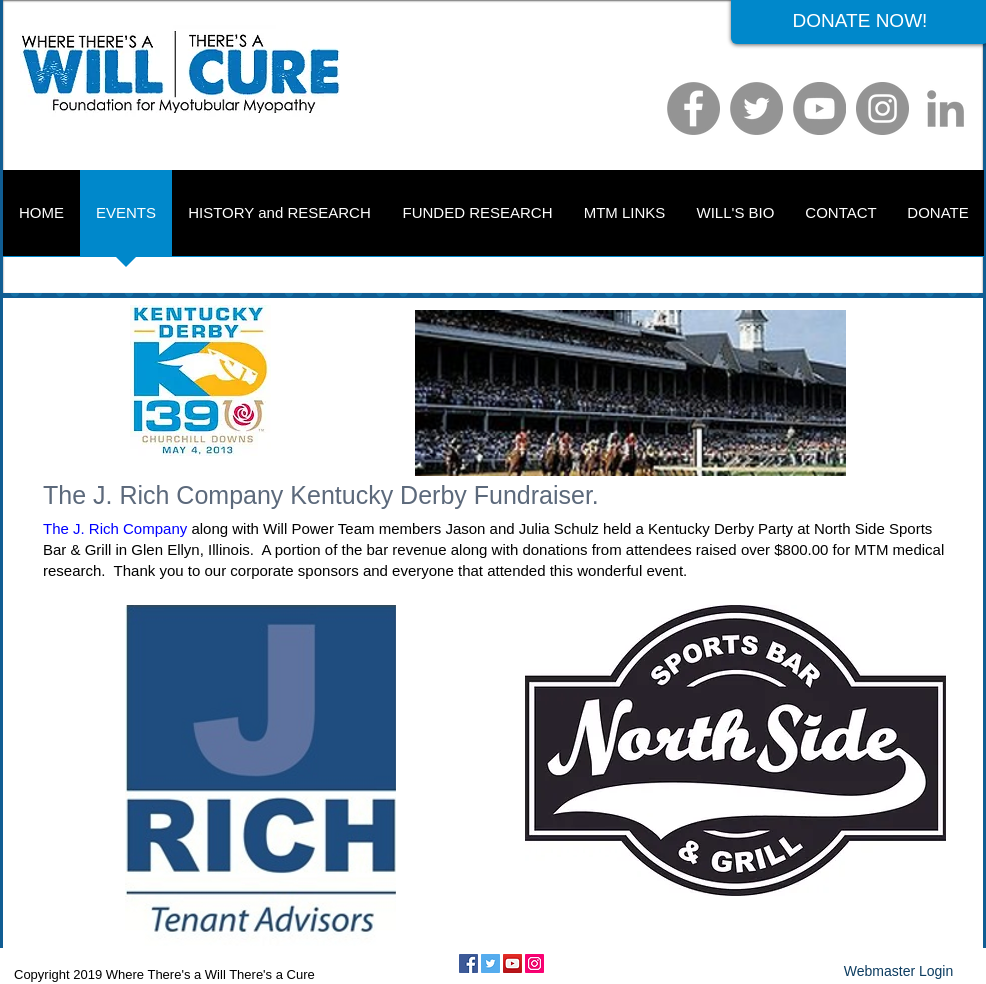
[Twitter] (756, 108)
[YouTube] (819, 108)
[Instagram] (882, 108)
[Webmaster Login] (898, 972)
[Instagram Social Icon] (534, 963)
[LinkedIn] (945, 108)
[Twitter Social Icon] (490, 963)
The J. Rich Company (115, 528)
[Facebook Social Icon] (468, 963)
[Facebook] (693, 108)
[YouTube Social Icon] (512, 963)
